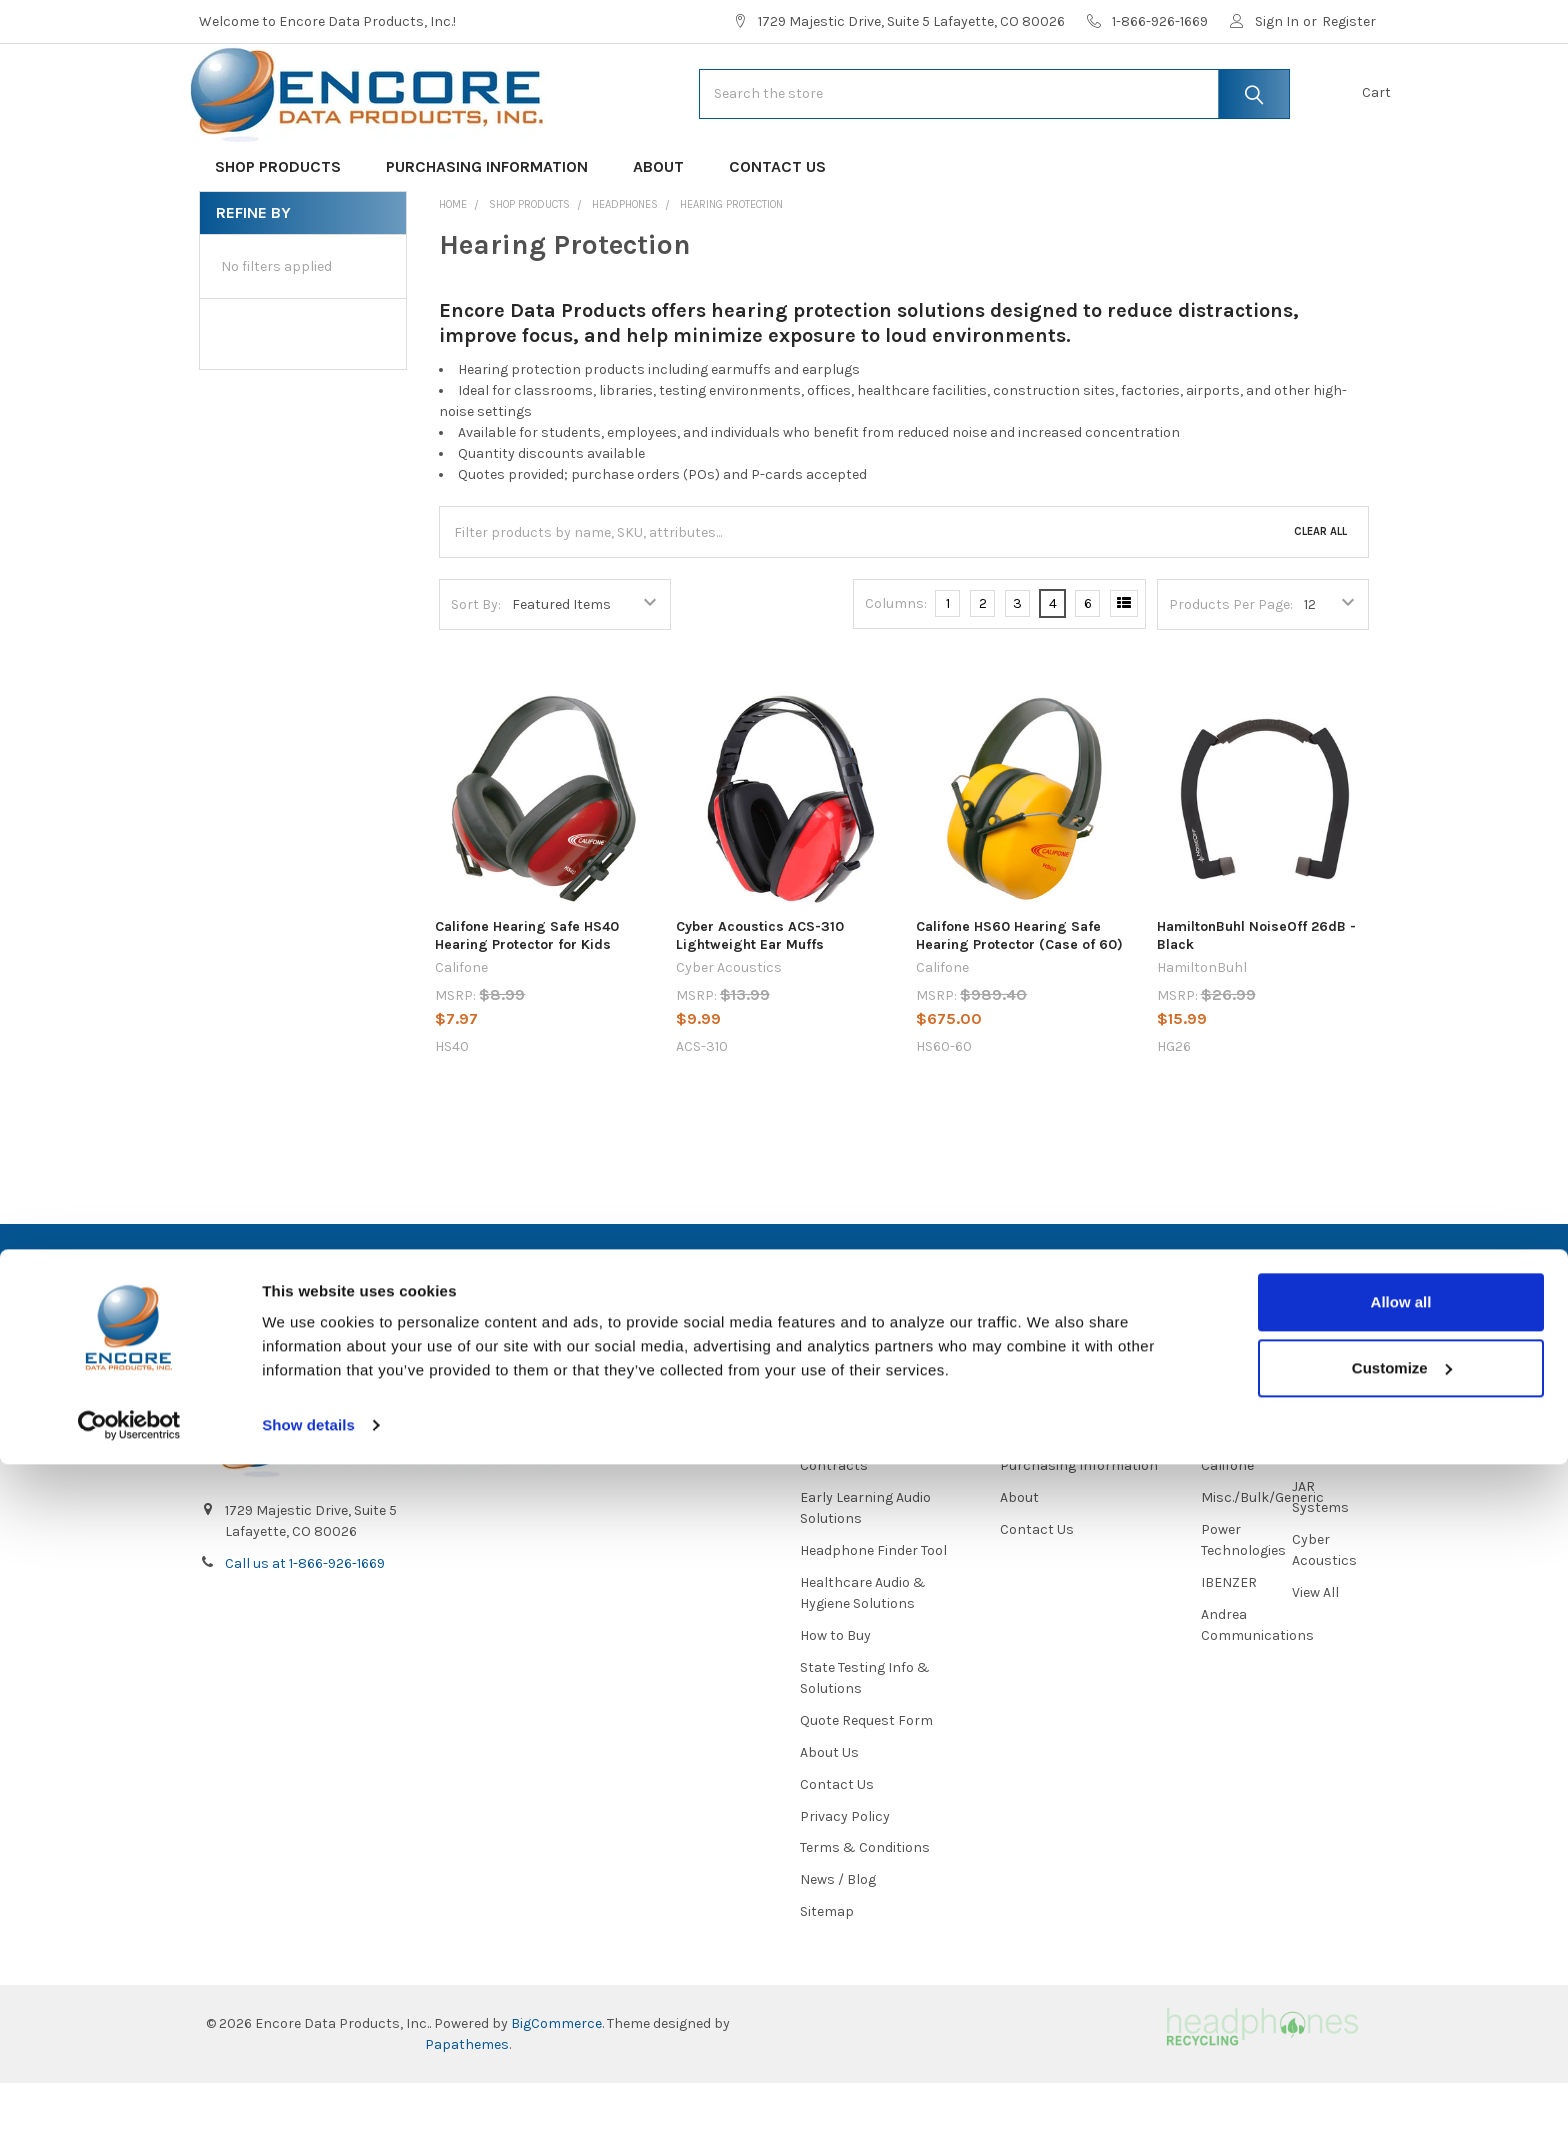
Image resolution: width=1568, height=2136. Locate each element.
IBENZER (1229, 1634)
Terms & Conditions (865, 1900)
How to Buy (835, 1687)
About (665, 230)
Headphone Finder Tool (873, 1602)
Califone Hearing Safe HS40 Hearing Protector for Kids (527, 999)
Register (1349, 21)
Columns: (896, 667)
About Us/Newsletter (868, 1485)
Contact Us (777, 230)
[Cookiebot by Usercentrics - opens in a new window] (129, 2097)
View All (1315, 1644)
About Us (829, 1804)
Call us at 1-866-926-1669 (305, 1616)
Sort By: (476, 667)
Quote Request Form (866, 1772)
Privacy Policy (845, 1868)
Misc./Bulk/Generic (1262, 1549)
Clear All (1320, 595)
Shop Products (284, 230)
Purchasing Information (493, 230)
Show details (308, 2096)
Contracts (834, 1517)
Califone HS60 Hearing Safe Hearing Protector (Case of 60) (1019, 999)
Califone (1227, 1517)
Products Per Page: (1231, 667)
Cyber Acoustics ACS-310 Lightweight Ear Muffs (760, 999)
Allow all (1401, 1973)
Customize (1402, 2038)
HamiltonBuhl (1246, 1485)
